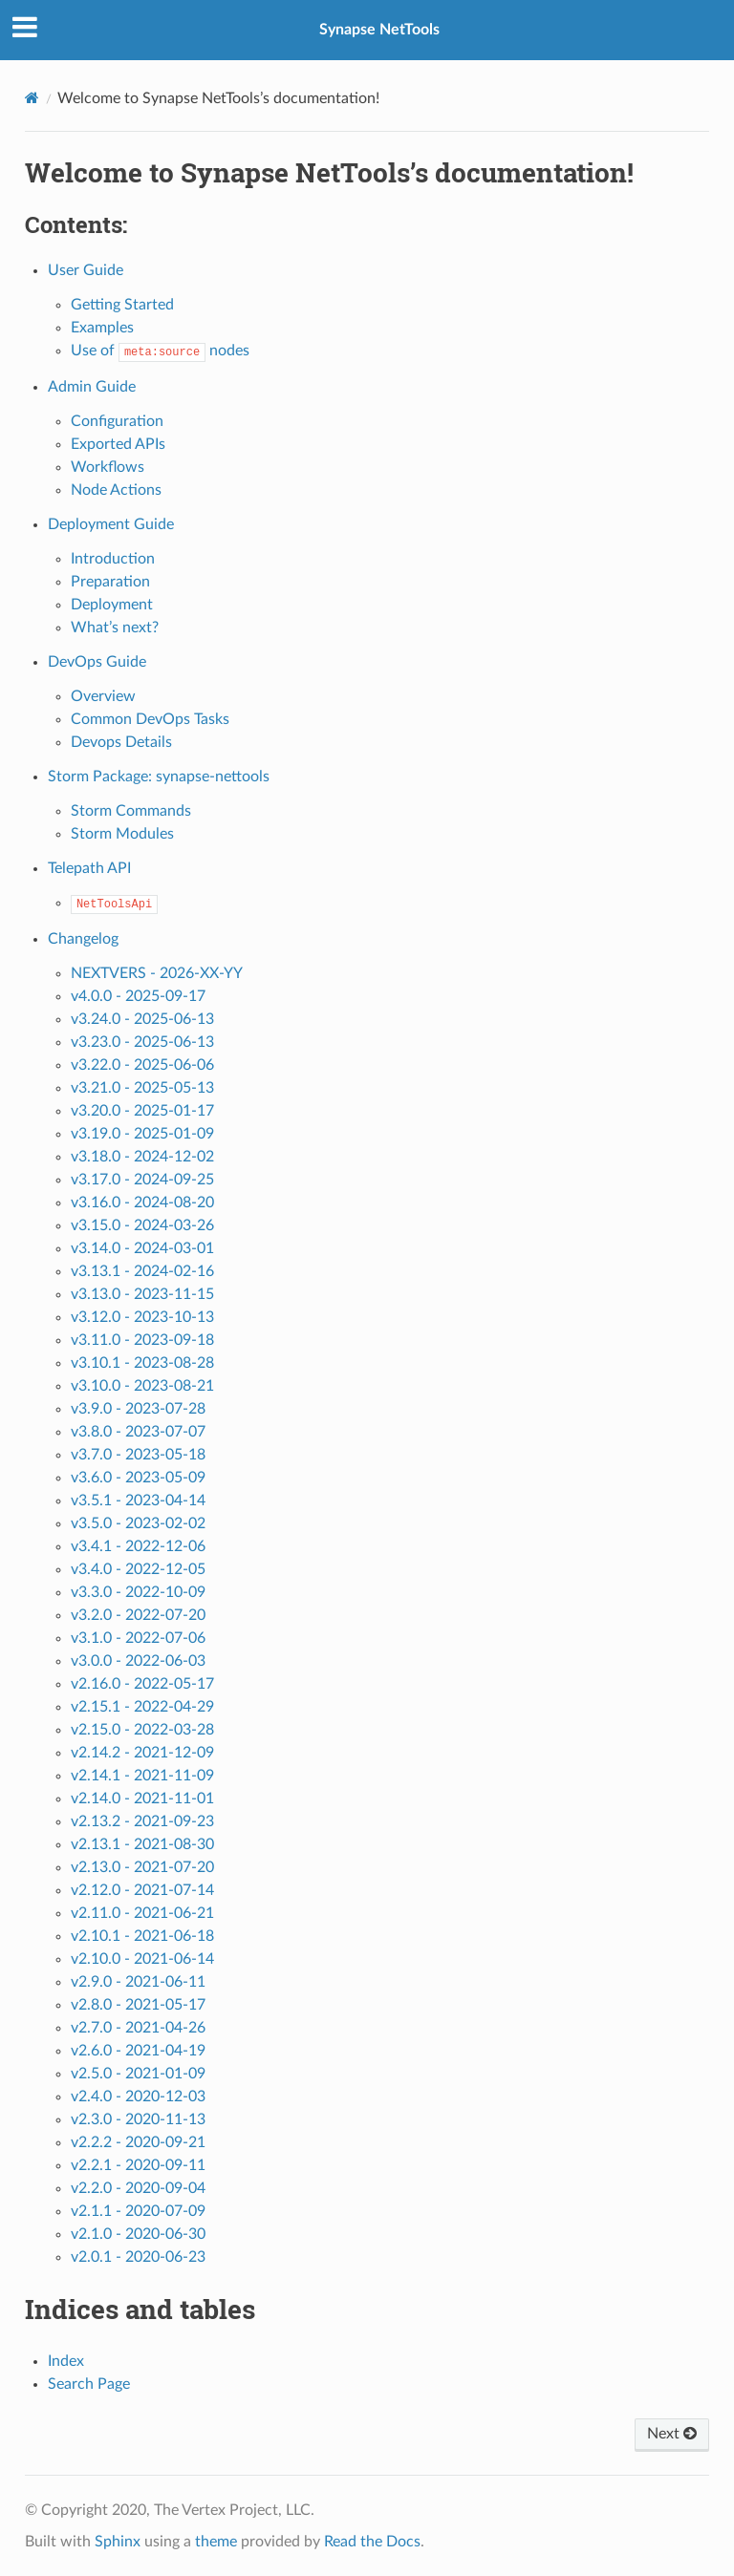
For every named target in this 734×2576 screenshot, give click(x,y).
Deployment (112, 604)
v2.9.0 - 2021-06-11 (138, 1982)
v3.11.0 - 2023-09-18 (142, 1340)
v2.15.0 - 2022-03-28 (142, 1729)
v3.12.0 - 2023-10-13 (142, 1317)
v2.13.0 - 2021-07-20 (142, 1867)
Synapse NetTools (379, 29)
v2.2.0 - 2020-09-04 (138, 2188)
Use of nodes (160, 350)
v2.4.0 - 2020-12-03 (138, 2096)
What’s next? (115, 627)
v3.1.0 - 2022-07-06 (138, 1638)
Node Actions (116, 490)
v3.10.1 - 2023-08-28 (142, 1363)
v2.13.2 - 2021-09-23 (142, 1821)
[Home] (32, 98)
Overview (103, 696)
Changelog (83, 939)
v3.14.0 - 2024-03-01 (142, 1248)
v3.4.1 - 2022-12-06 (138, 1546)
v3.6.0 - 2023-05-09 (138, 1477)
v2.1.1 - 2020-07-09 (138, 2211)
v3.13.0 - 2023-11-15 (142, 1294)
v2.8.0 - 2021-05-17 (138, 2004)
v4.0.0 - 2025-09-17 (138, 996)
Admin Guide (92, 386)
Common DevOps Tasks (150, 719)
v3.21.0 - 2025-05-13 (142, 1088)
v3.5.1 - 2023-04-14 (138, 1500)
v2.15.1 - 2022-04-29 (142, 1706)
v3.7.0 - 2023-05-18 (138, 1454)
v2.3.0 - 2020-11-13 (138, 2119)
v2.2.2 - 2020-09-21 (138, 2142)
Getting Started (122, 304)
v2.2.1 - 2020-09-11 (138, 2165)
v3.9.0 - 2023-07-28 (138, 1408)
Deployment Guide (111, 524)
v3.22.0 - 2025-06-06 (142, 1065)
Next (672, 2433)
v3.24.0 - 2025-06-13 (142, 1019)
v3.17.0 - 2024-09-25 (142, 1179)
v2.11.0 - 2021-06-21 (142, 1913)
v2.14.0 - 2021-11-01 (142, 1798)
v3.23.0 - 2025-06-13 (142, 1042)
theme (216, 2541)
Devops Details (121, 742)
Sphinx (117, 2541)
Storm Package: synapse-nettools (159, 776)
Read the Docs (372, 2541)
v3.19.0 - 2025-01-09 (142, 1133)
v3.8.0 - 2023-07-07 (138, 1431)
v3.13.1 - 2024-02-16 (142, 1271)
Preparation (110, 581)
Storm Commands (131, 811)
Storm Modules (122, 833)
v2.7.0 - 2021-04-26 (138, 2027)
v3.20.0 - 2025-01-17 (142, 1110)
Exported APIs (118, 444)
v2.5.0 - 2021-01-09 (138, 2073)
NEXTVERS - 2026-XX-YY (157, 973)
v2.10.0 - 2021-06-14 (142, 1959)
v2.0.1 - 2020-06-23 (138, 2257)
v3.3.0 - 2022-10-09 (138, 1592)
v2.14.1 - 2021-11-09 (142, 1775)
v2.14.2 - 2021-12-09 (142, 1752)
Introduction (113, 558)
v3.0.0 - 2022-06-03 (138, 1661)
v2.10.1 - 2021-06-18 (142, 1936)
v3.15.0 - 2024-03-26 (142, 1225)
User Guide (85, 270)
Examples (102, 327)
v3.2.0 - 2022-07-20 (138, 1615)
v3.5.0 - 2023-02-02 (138, 1523)
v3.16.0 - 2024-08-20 (142, 1202)
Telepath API (89, 868)
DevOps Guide (97, 662)
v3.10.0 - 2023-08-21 (142, 1386)
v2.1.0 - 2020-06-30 (138, 2234)
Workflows (107, 467)
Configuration (117, 421)
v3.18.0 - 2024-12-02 (142, 1156)
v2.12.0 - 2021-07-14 (142, 1890)
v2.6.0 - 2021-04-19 (138, 2050)
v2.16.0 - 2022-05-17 (142, 1684)
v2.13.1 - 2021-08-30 (142, 1844)
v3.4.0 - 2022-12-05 (138, 1569)
